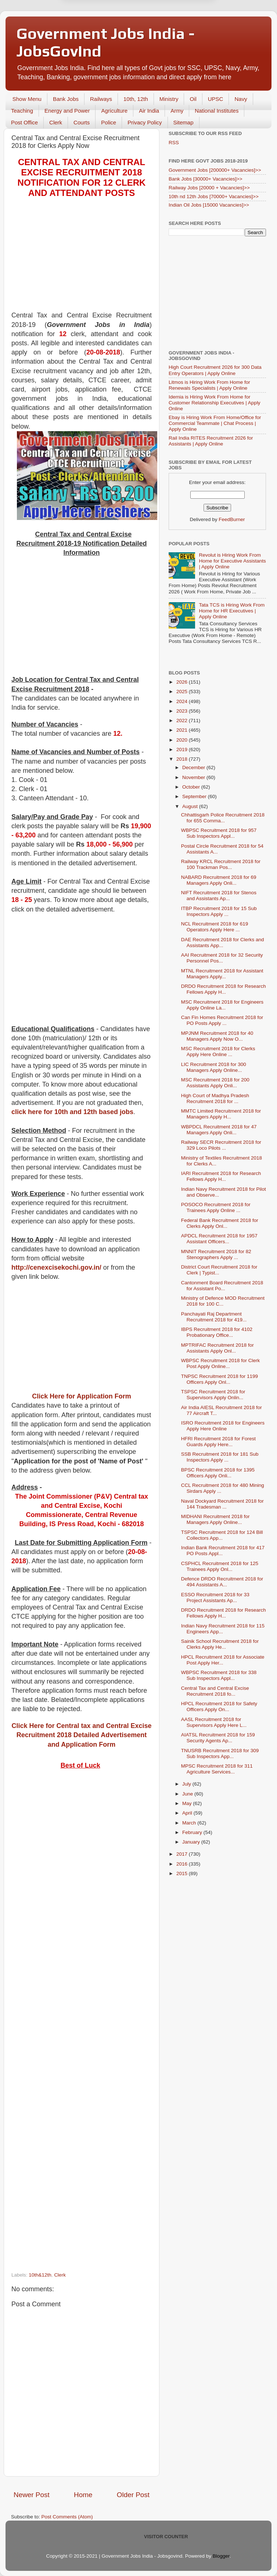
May (187, 1803)
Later (102, 30)
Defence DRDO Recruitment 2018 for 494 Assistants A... (222, 1581)
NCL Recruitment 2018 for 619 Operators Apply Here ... (214, 926)
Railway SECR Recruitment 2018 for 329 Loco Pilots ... (221, 1145)
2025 (182, 691)
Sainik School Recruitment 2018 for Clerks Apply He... (220, 1644)
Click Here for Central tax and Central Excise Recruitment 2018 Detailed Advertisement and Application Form (81, 1735)
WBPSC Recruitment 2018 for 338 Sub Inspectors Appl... (219, 1675)
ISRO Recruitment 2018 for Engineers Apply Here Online (223, 1425)
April (188, 1813)
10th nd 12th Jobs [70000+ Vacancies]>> (214, 196)
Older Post (133, 2495)
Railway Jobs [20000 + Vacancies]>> (209, 187)
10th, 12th (135, 99)
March (189, 1823)
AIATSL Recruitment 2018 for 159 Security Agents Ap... (218, 1737)
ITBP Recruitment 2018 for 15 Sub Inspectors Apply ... (219, 911)
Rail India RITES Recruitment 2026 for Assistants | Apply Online (211, 441)
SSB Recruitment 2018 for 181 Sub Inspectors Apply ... (220, 1457)
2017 (182, 1854)
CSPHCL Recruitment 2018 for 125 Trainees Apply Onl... (219, 1566)
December (194, 767)
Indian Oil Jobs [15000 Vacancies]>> (209, 205)
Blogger (221, 2556)
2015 (182, 1873)
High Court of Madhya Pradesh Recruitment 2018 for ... (215, 1098)
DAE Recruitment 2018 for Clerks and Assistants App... (222, 942)
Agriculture (114, 111)
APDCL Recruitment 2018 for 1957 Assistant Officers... (219, 1238)
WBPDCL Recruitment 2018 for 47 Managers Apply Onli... (219, 1129)
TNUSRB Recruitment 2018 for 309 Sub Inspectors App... (220, 1753)
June (188, 1794)
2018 (182, 759)
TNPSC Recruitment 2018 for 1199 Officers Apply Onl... (219, 1379)
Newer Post (32, 2495)
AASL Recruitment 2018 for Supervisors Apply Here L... (214, 1722)
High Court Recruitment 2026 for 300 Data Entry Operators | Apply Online (215, 370)
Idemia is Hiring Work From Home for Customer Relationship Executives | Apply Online (214, 402)
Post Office (24, 122)
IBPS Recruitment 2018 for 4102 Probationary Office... (216, 1332)
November (194, 777)
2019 (182, 749)
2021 (182, 730)
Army (176, 111)
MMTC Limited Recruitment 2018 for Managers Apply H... (221, 1114)
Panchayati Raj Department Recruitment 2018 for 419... (214, 1316)
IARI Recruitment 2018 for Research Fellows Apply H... (221, 1176)
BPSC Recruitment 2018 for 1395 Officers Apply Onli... (218, 1472)
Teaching (22, 111)
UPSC (215, 99)
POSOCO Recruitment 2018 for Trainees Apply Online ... (216, 1207)
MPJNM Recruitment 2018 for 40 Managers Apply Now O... (217, 1036)
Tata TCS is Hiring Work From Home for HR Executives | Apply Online (232, 610)
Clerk (55, 122)
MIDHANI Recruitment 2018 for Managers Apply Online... (215, 1519)
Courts (81, 122)
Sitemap (183, 122)
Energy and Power (67, 111)
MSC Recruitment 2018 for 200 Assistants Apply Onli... (215, 1082)
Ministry (169, 99)
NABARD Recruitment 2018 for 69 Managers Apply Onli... (218, 880)
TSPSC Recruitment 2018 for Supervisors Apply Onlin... (213, 1394)
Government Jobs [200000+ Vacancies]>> (215, 170)
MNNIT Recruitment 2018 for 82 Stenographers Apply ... (216, 1254)
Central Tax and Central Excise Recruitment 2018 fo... (215, 1691)
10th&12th (40, 2275)
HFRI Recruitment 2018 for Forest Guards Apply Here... (218, 1441)
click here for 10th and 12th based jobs (72, 1112)
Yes (176, 30)
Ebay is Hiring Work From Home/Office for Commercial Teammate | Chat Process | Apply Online (215, 423)
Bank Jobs (66, 99)
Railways (101, 99)
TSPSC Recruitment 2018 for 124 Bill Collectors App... (222, 1535)
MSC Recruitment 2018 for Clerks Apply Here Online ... (218, 1051)
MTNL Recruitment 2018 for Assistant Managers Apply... (222, 973)
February (193, 1832)
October (191, 787)
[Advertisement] (81, 259)
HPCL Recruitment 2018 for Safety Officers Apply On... (219, 1706)
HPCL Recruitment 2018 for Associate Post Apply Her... (223, 1660)
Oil (193, 99)
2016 (182, 1864)
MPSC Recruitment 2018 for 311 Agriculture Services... (217, 1769)
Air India (149, 111)
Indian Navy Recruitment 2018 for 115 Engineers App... (223, 1628)
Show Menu (27, 99)
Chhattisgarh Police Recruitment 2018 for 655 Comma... (223, 817)
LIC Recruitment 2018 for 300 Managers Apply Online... (213, 1067)
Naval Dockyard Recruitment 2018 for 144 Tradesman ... (222, 1504)
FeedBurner (232, 519)
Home (83, 2495)
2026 (182, 682)
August (190, 806)
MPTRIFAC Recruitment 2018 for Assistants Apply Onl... (217, 1348)
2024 (182, 701)
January (191, 1842)
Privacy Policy (144, 122)
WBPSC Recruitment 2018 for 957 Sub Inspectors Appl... (219, 833)
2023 (182, 711)
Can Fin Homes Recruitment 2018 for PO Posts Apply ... (222, 1020)
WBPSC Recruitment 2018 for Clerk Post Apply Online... (220, 1363)
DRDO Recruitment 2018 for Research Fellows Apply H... (223, 989)
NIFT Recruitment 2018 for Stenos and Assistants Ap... (218, 895)
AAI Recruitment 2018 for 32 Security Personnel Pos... (222, 958)
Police (108, 122)
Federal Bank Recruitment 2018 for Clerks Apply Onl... (219, 1223)
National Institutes (216, 111)
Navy (240, 99)
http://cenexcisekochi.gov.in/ (56, 1267)
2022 (182, 720)
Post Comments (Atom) (67, 2516)
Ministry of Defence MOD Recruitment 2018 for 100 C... (223, 1301)
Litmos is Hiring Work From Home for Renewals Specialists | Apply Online (209, 385)
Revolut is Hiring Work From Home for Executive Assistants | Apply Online (232, 561)
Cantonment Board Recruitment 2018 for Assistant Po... (222, 1285)
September (195, 796)
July (187, 1784)
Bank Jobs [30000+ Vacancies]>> (205, 179)
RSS (174, 142)
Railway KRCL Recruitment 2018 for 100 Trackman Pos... (220, 864)
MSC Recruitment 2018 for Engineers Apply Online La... (222, 1005)
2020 (182, 740)
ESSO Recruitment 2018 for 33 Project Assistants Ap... (215, 1597)
